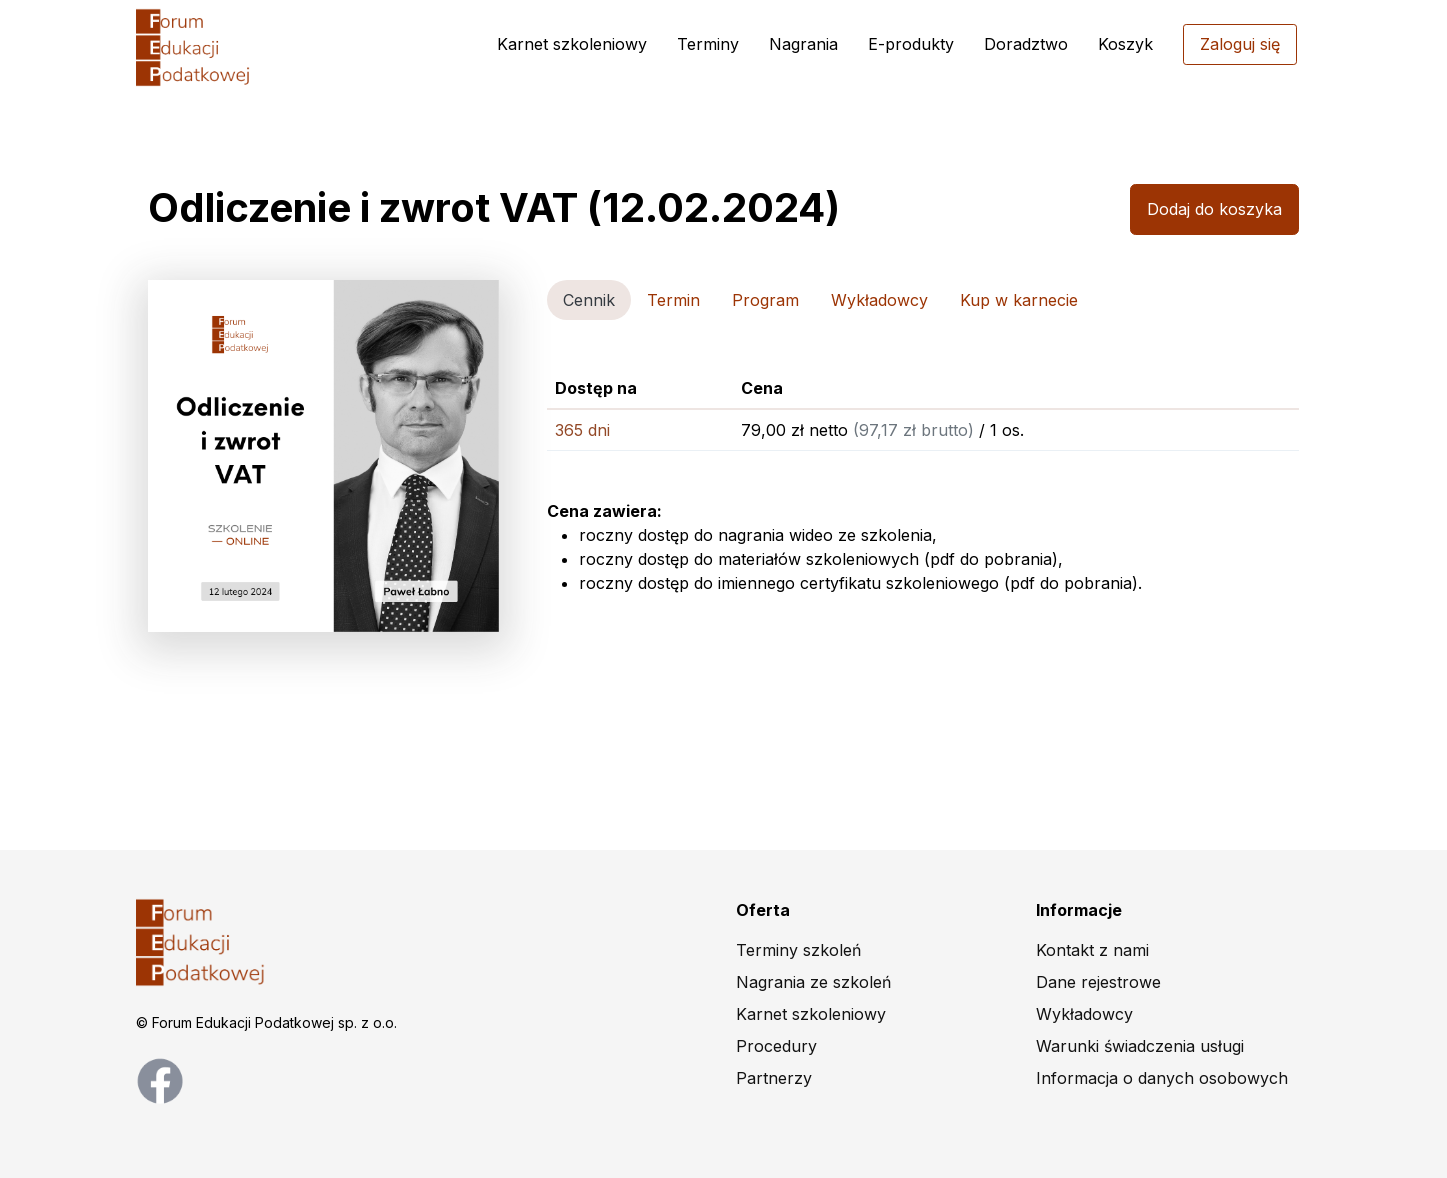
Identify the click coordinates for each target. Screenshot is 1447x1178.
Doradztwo (1026, 44)
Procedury (776, 1046)
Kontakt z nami (1092, 950)
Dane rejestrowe (1098, 982)
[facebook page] (160, 1079)
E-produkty (911, 44)
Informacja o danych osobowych (1162, 1078)
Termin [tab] (673, 300)
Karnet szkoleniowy (572, 44)
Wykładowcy (1084, 1014)
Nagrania (803, 44)
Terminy (708, 44)
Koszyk (1125, 44)
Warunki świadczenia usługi (1140, 1046)
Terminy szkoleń (798, 950)
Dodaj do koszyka (1214, 209)
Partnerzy (774, 1078)
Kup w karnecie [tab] (1019, 300)
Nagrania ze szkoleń (813, 982)
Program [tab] (765, 300)
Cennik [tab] (589, 300)
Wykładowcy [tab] (879, 300)
